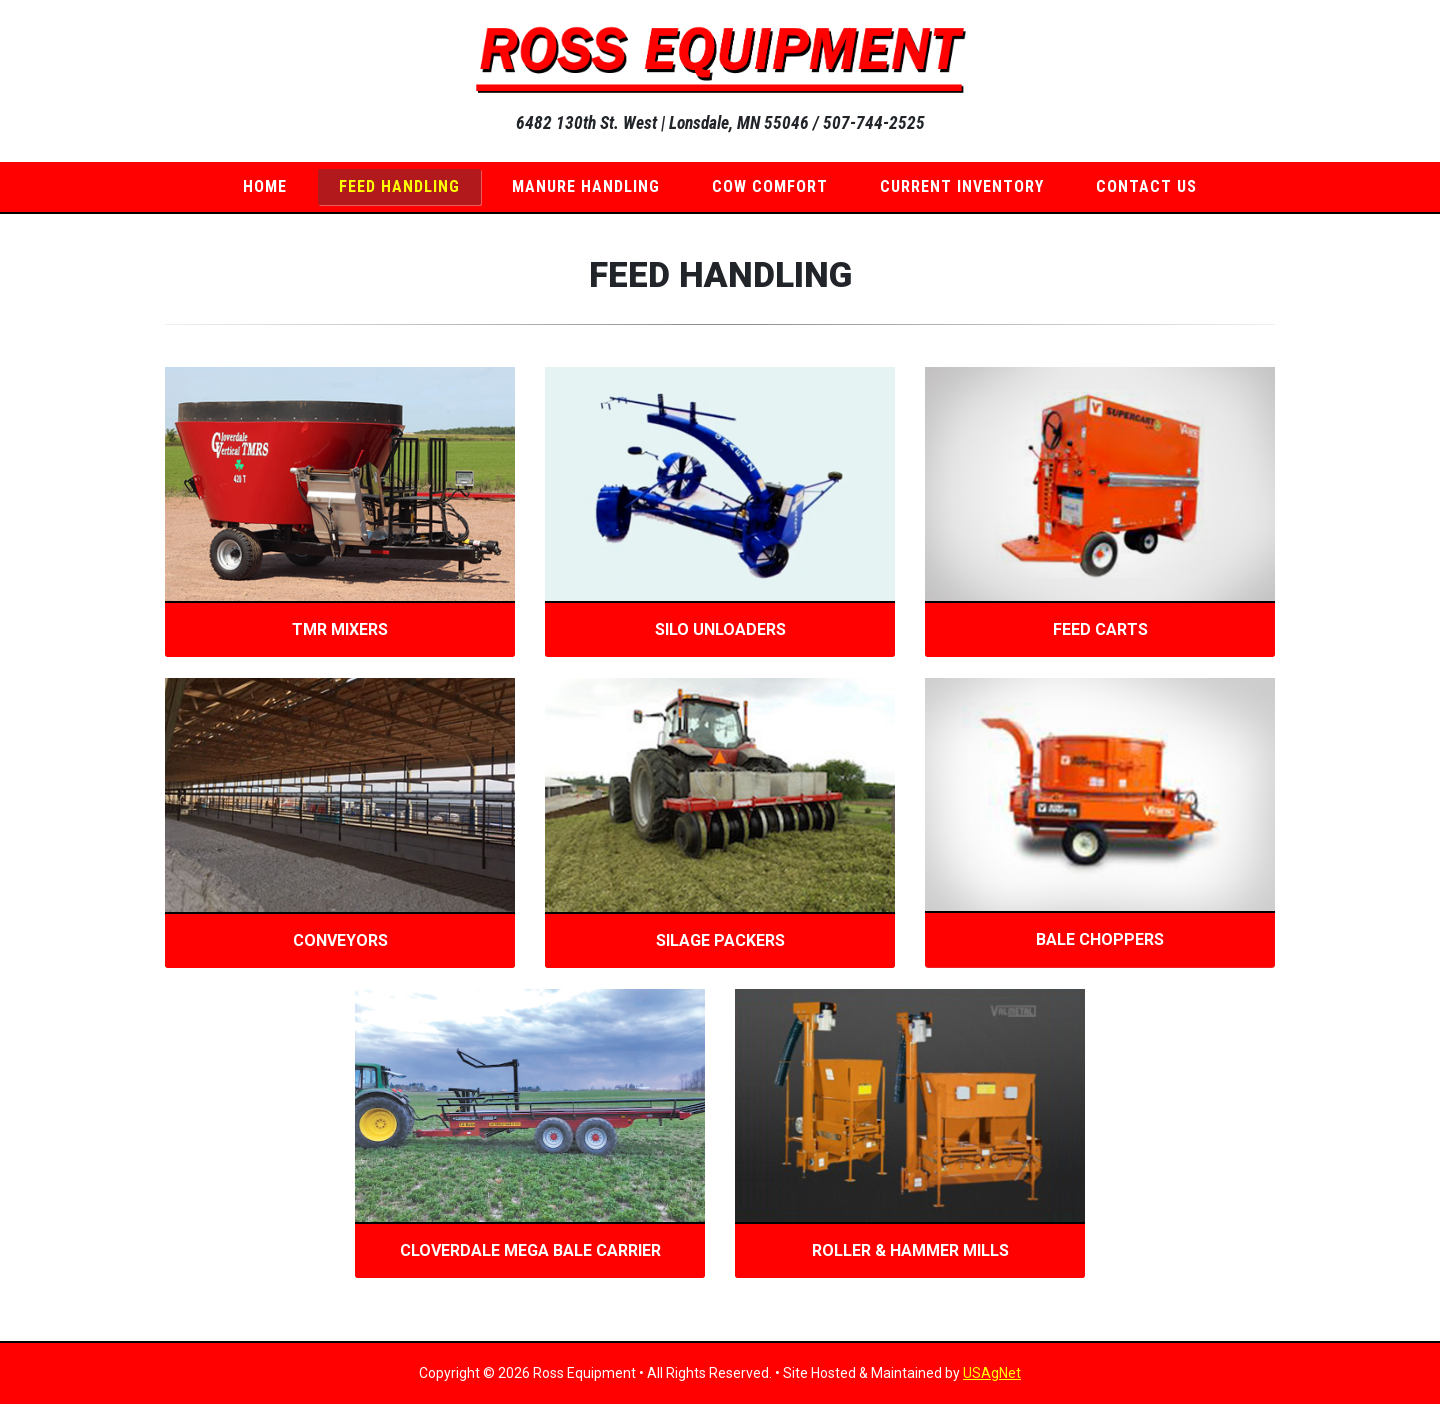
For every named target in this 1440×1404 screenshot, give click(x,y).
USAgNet (992, 1373)
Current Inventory (962, 186)
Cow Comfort (770, 186)
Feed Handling (399, 186)
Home (265, 186)
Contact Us (1146, 186)
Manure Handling (586, 186)
